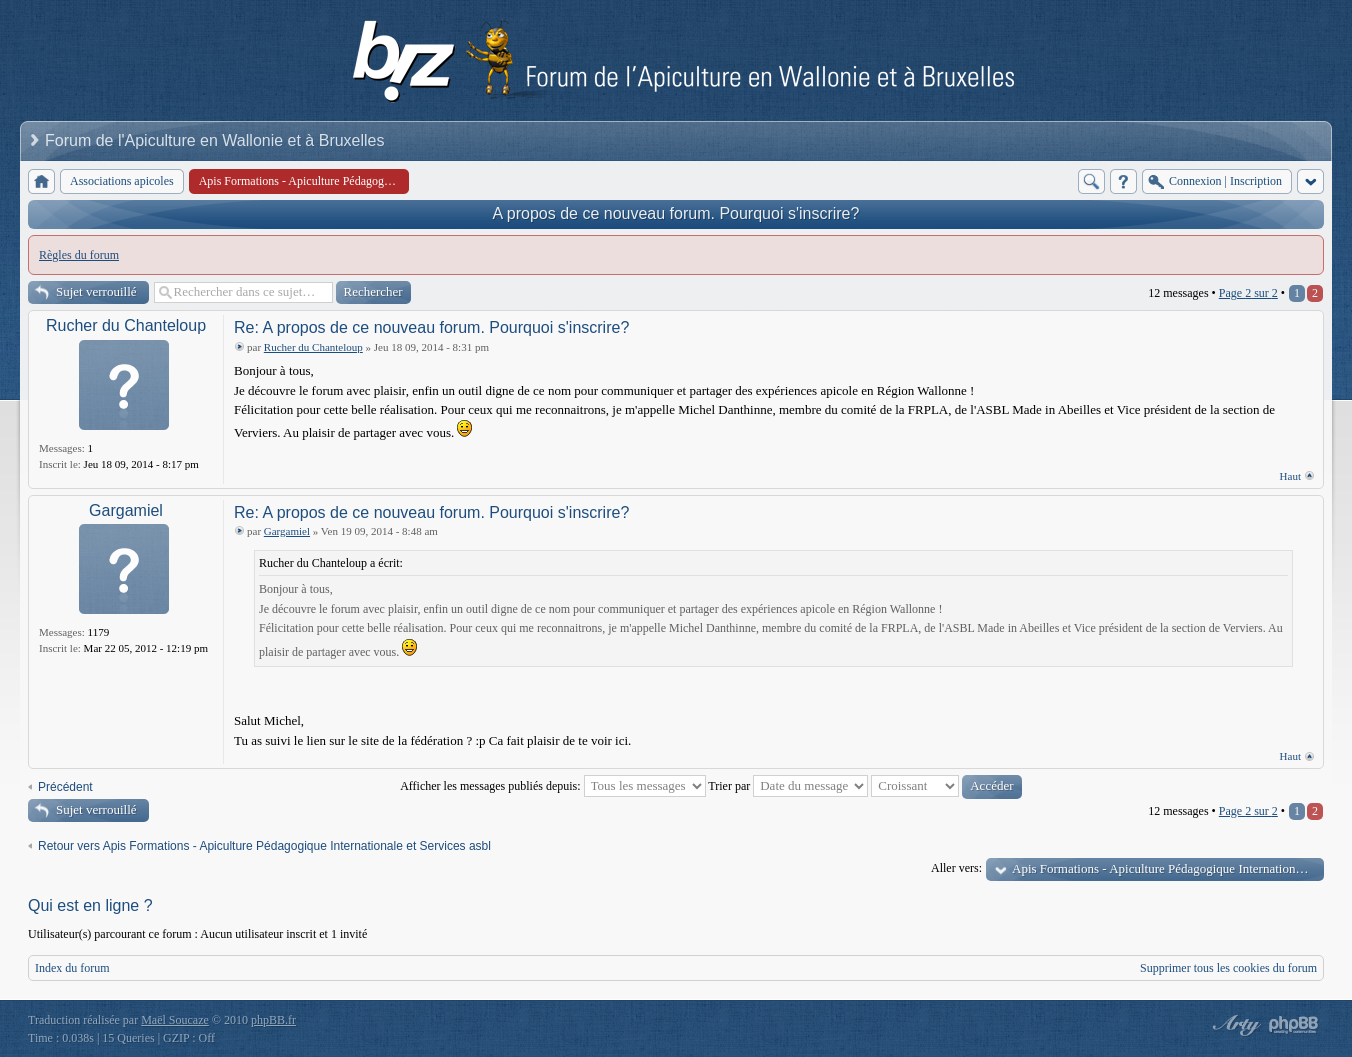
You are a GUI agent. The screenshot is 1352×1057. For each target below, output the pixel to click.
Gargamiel (126, 510)
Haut (1290, 476)
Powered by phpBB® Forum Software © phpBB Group (1294, 1025)
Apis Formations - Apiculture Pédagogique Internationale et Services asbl (1168, 868)
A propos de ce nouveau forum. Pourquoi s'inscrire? (676, 213)
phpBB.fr (273, 1020)
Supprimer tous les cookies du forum (1228, 968)
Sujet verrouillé (96, 291)
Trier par (788, 786)
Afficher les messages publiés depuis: (552, 786)
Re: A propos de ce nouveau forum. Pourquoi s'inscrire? (431, 327)
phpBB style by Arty (1234, 1025)
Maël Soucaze (175, 1020)
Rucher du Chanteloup (126, 325)
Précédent (65, 787)
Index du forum (72, 968)
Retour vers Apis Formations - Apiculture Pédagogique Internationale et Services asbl (264, 846)
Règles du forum (79, 255)
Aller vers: (956, 868)
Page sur (1248, 293)
